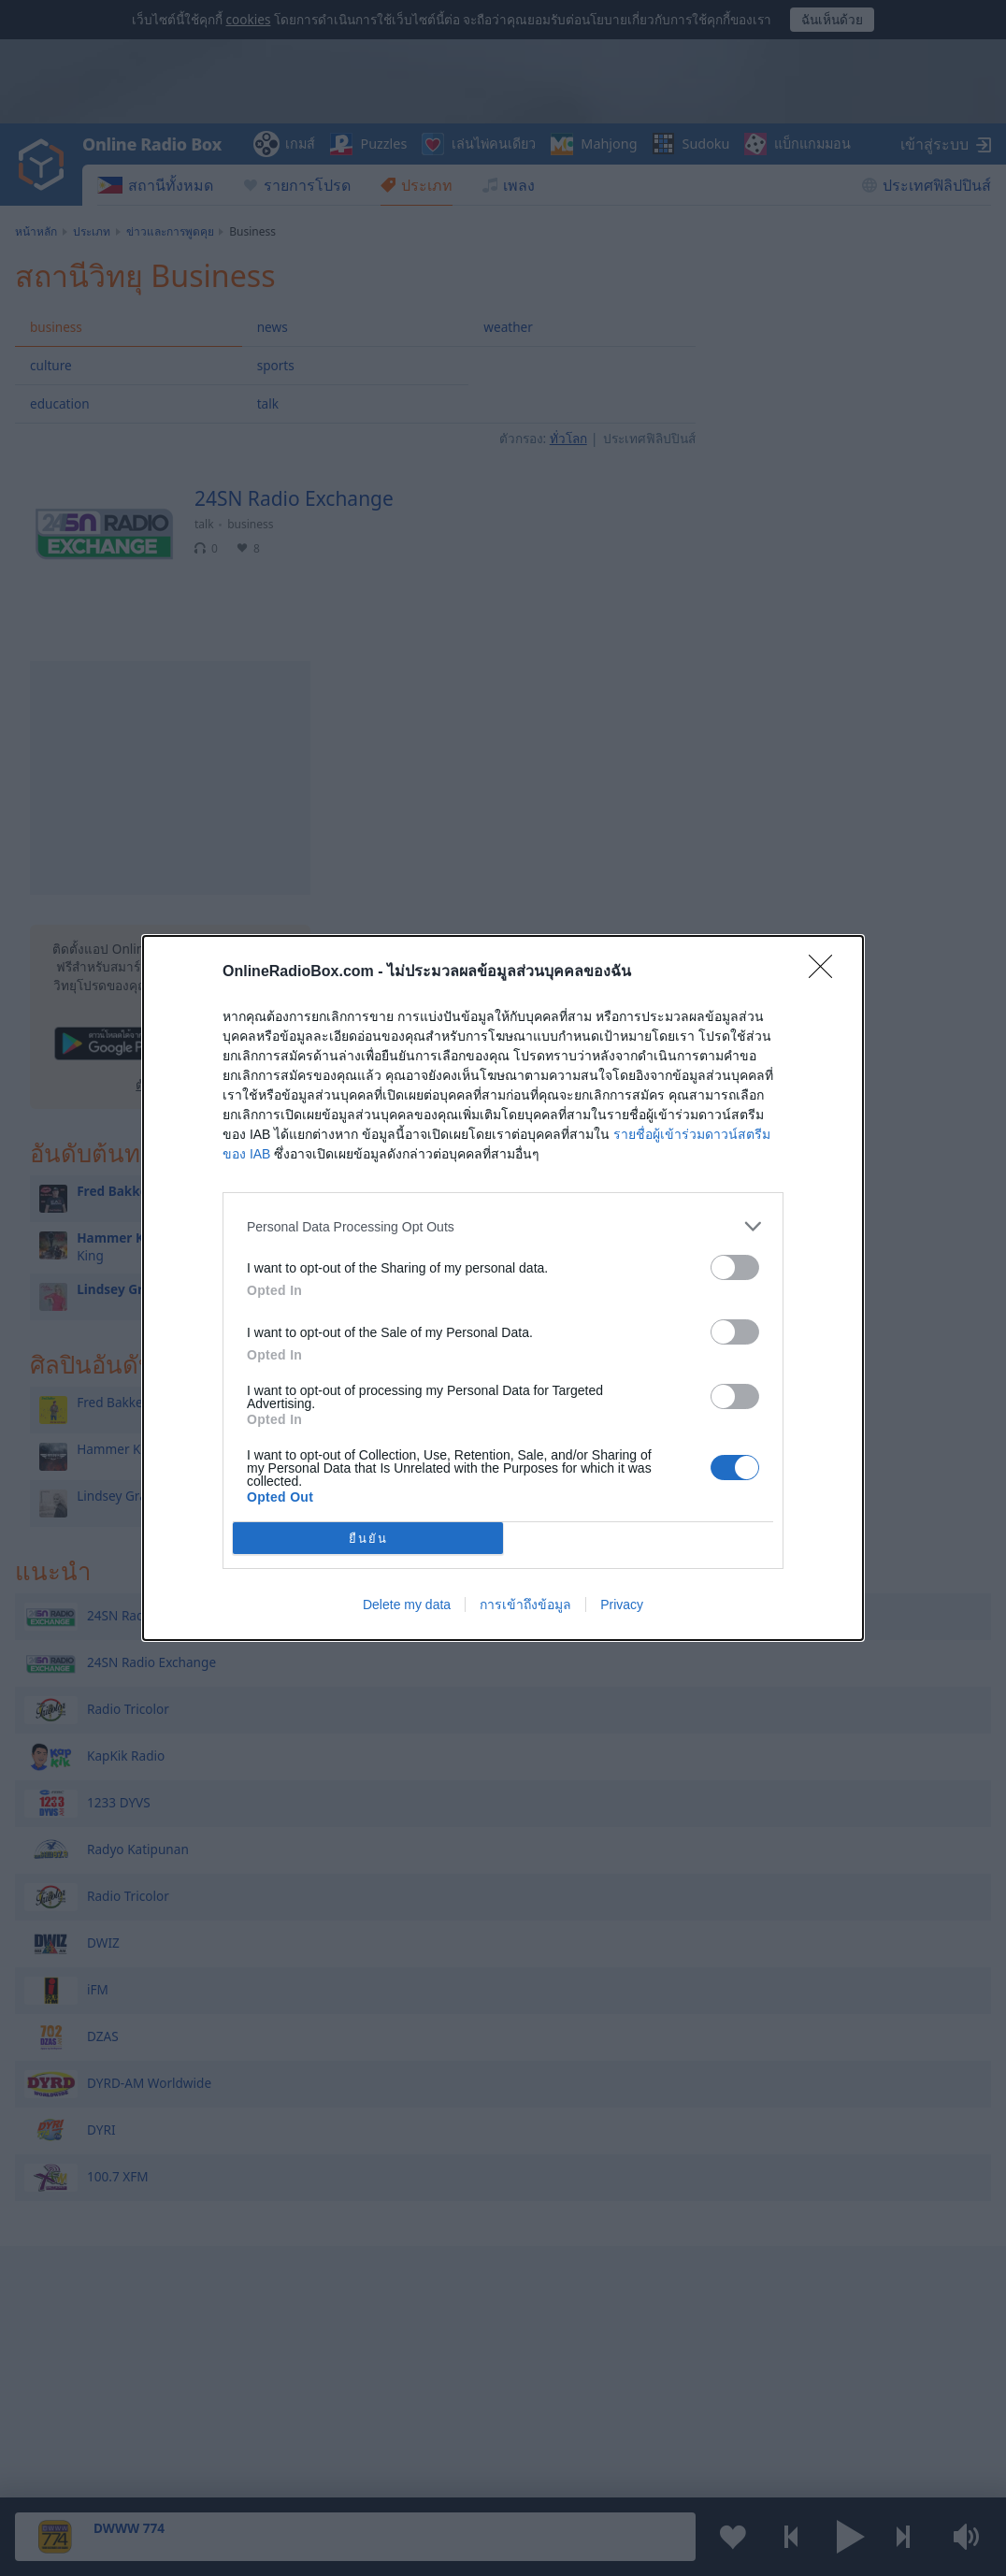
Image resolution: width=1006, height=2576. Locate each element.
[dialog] (503, 1288)
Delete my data (407, 1604)
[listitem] (503, 1226)
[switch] (735, 1267)
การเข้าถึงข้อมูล (525, 1604)
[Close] (826, 972)
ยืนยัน (368, 1539)
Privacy (621, 1604)
